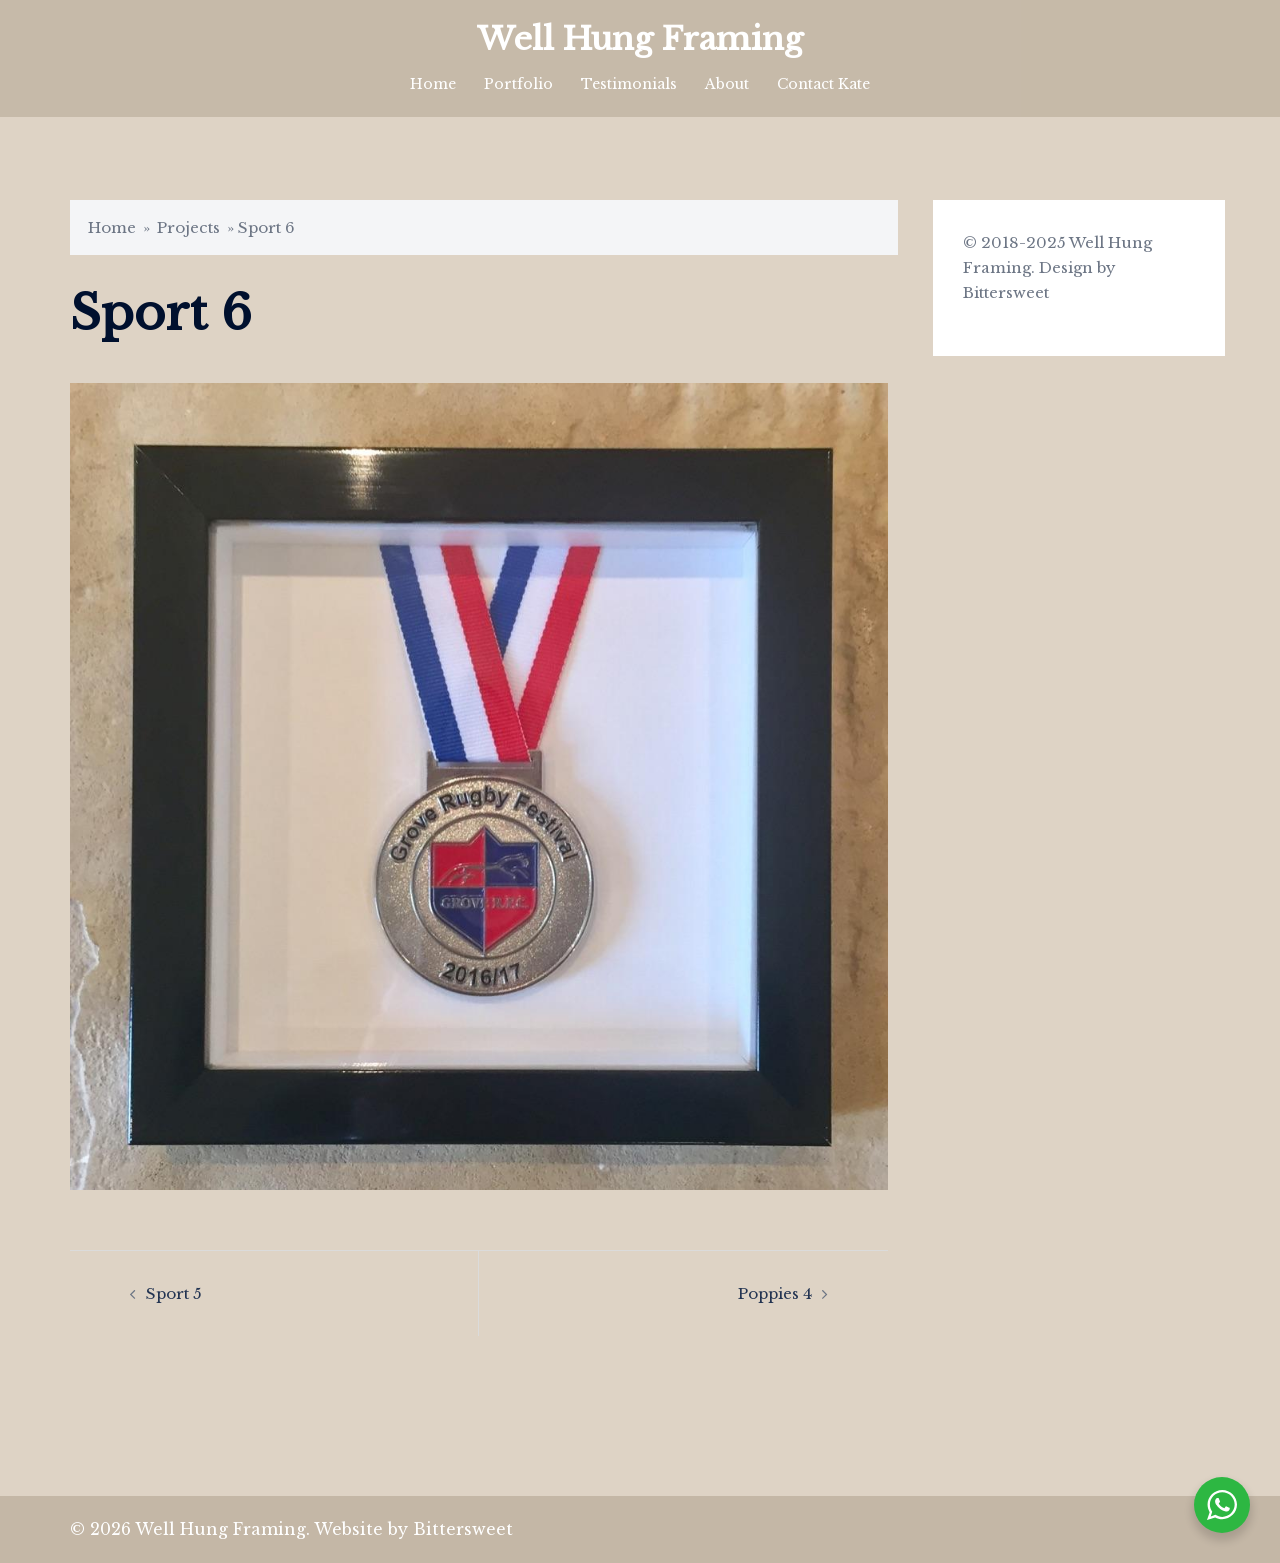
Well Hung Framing (640, 39)
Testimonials (629, 84)
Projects (188, 227)
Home (433, 84)
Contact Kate (823, 84)
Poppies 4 (775, 1293)
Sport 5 (174, 1293)
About (727, 84)
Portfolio (518, 84)
